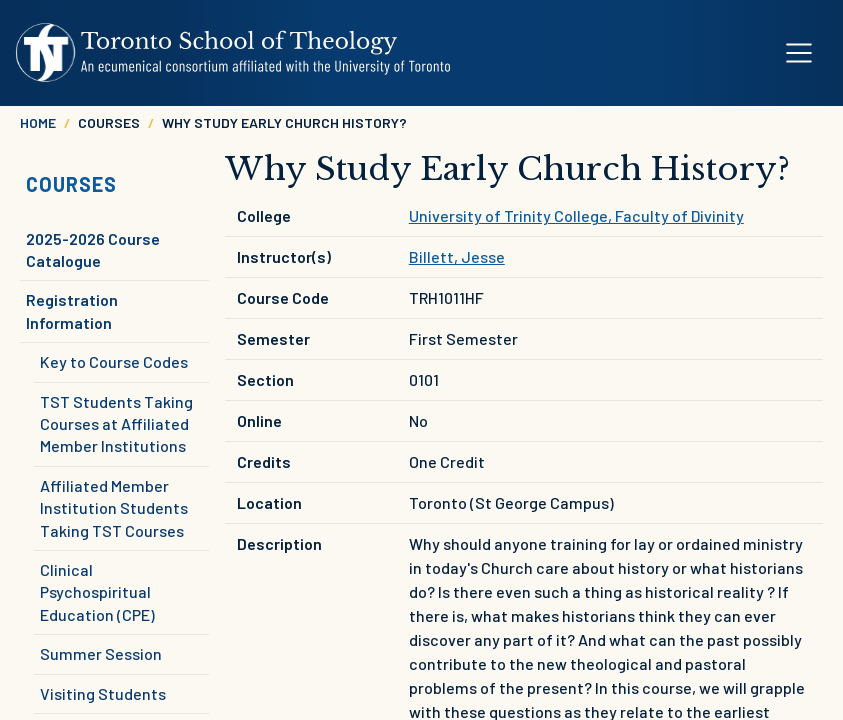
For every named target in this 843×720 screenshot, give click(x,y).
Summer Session (101, 653)
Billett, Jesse (457, 256)
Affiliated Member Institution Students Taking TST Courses (114, 508)
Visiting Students (103, 693)
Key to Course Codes (114, 361)
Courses (71, 184)
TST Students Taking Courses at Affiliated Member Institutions (116, 424)
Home (38, 122)
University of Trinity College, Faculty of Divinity (576, 215)
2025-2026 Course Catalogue (93, 249)
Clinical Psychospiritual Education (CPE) (97, 592)
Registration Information (72, 310)
